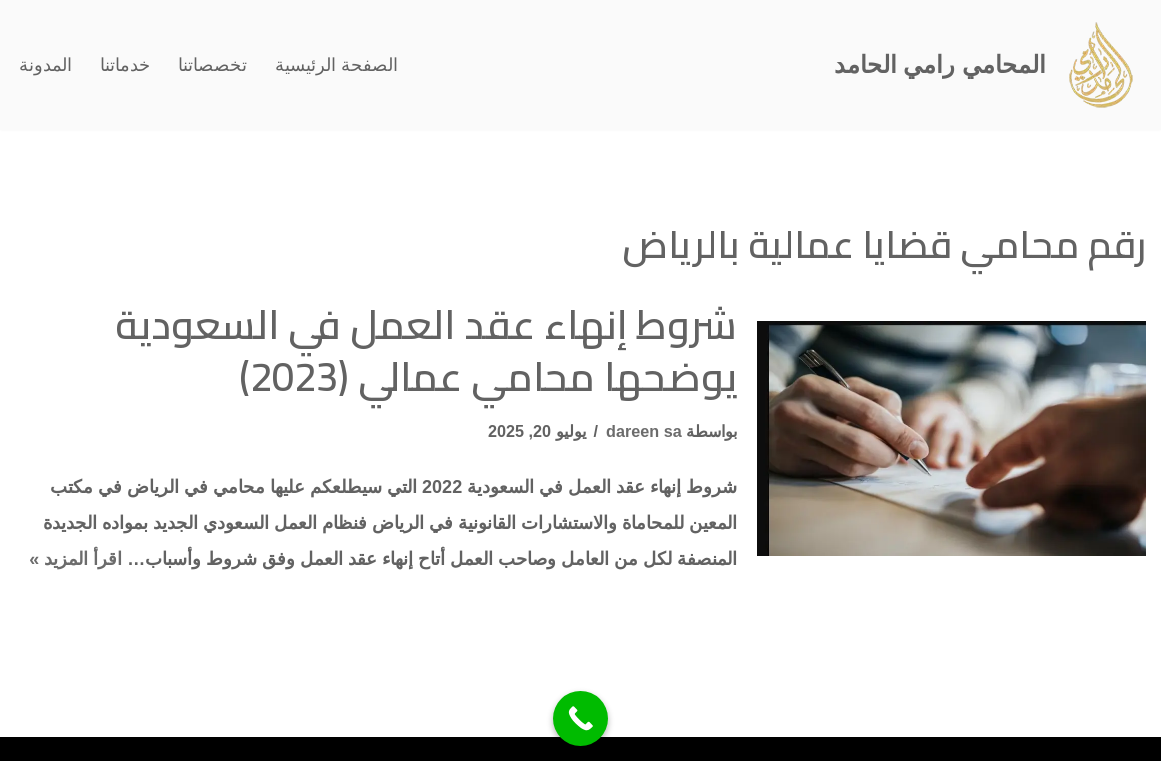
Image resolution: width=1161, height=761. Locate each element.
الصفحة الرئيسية (336, 65)
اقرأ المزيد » (75, 559)
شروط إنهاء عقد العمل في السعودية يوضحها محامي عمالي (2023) (426, 350)
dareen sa (644, 431)
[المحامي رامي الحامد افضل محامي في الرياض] (990, 65)
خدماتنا (125, 65)
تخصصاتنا (212, 65)
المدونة (45, 65)
